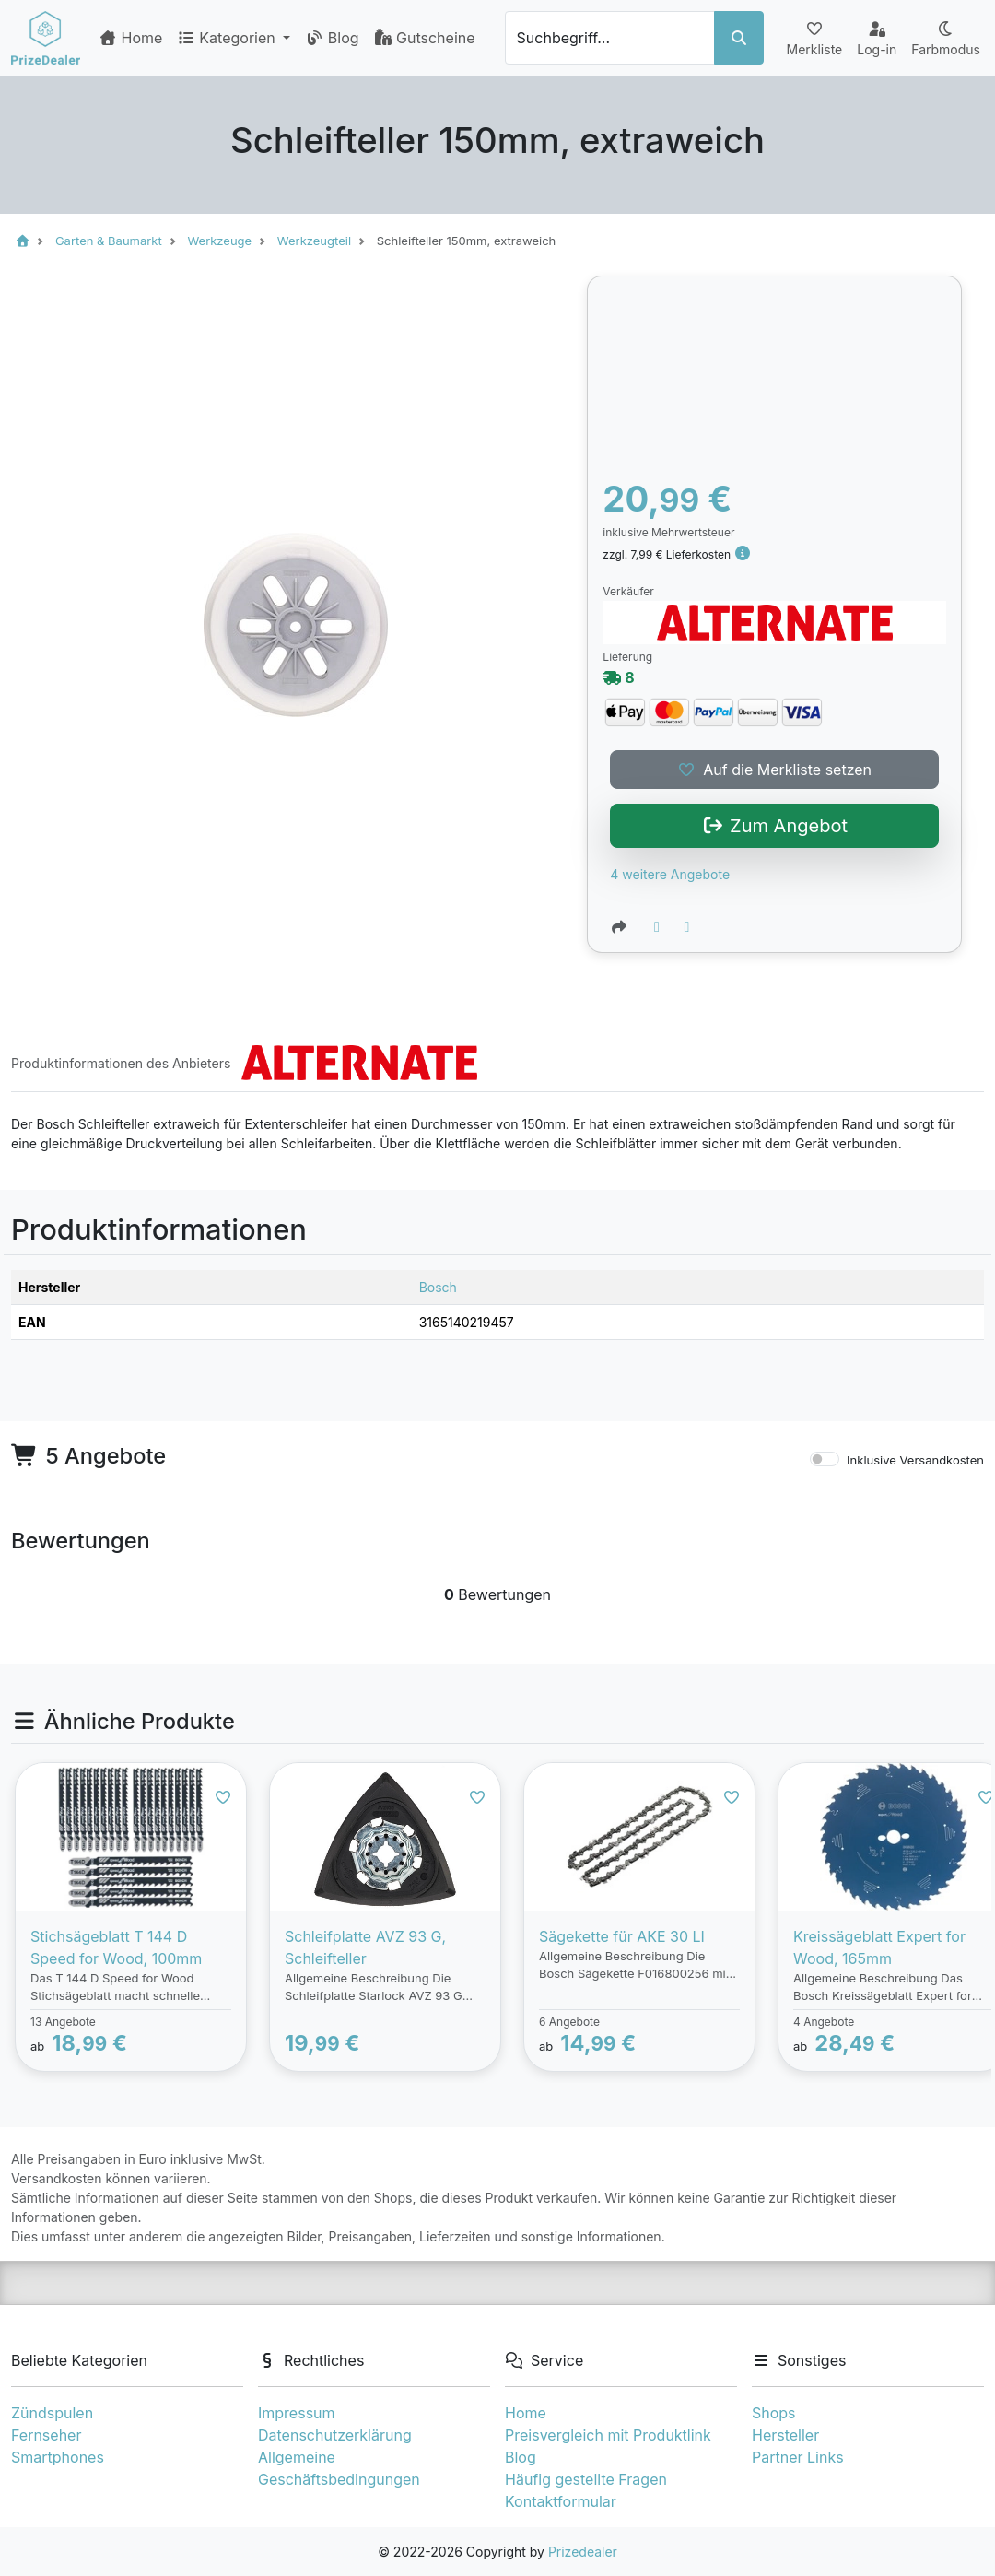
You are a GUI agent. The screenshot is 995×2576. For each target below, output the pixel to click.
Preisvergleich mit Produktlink (608, 2435)
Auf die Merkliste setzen (774, 769)
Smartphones (57, 2457)
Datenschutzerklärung (335, 2435)
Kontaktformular (560, 2501)
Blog (331, 38)
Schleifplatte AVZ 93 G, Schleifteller (365, 1947)
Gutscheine (424, 38)
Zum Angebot (774, 826)
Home (130, 38)
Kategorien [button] (228, 38)
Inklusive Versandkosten (915, 1460)
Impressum (296, 2413)
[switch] (824, 1459)
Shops (774, 2413)
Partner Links (798, 2457)
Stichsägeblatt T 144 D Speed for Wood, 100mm (116, 1947)
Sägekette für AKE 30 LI (622, 1936)
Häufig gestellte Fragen (586, 2479)
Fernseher (46, 2435)
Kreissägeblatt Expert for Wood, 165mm (879, 1947)
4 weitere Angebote (670, 874)
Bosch (438, 1287)
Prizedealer (582, 2551)
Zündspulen (52, 2413)
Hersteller (785, 2435)
